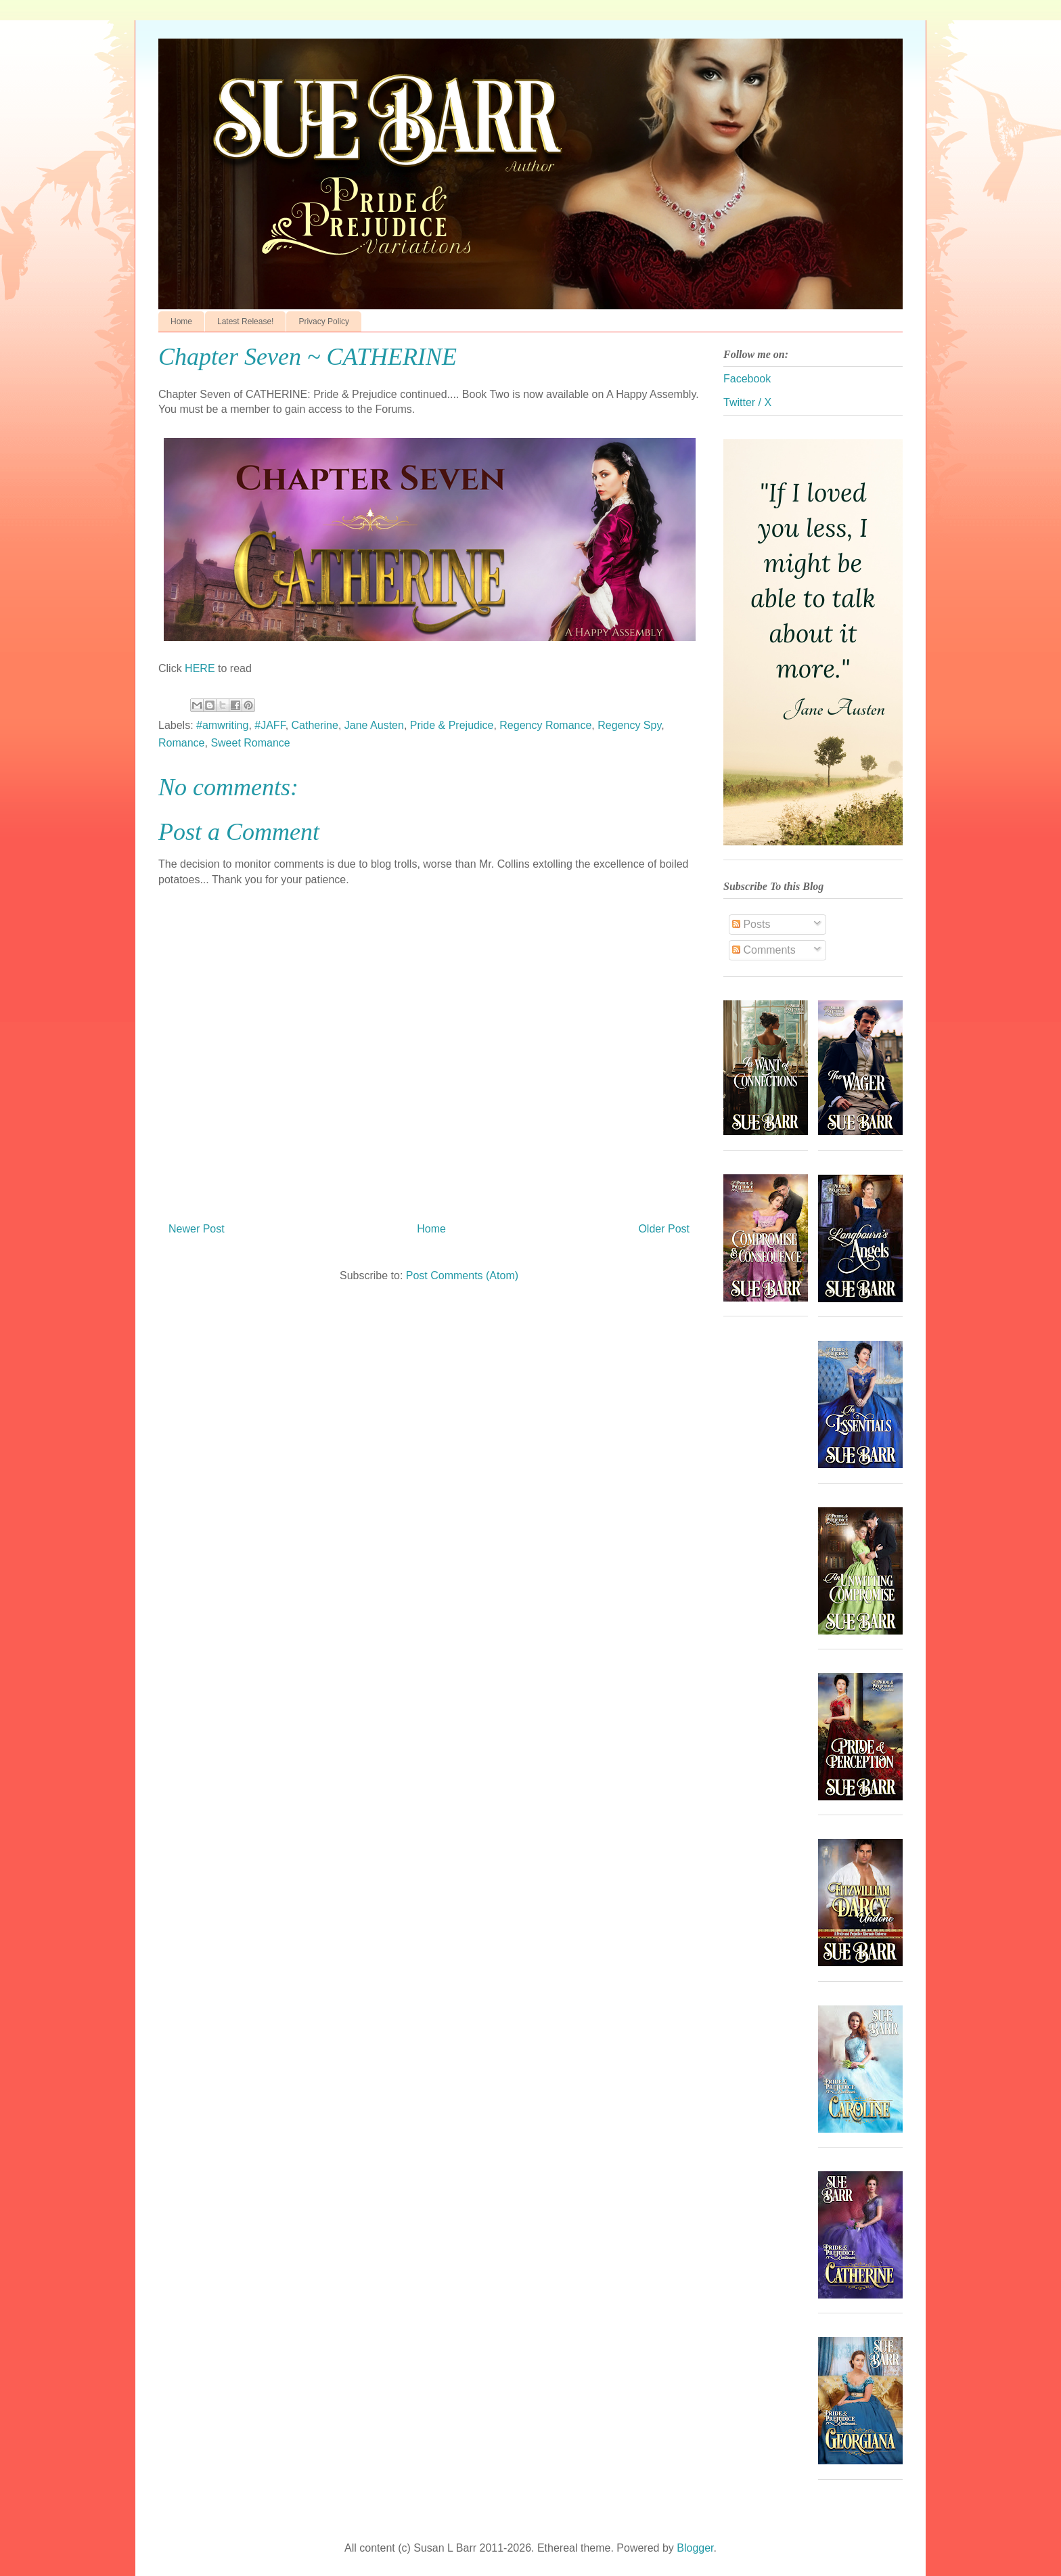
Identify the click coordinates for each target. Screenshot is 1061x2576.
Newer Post (196, 1229)
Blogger (695, 2548)
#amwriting (222, 725)
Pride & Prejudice (452, 725)
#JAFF (269, 725)
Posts (751, 924)
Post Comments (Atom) (462, 1275)
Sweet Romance (250, 743)
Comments (764, 950)
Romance (181, 743)
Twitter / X (747, 402)
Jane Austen (374, 725)
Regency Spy (629, 725)
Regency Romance (545, 725)
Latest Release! (245, 321)
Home (181, 321)
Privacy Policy (323, 321)
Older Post (664, 1229)
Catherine (315, 725)
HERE (201, 668)
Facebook (747, 378)
